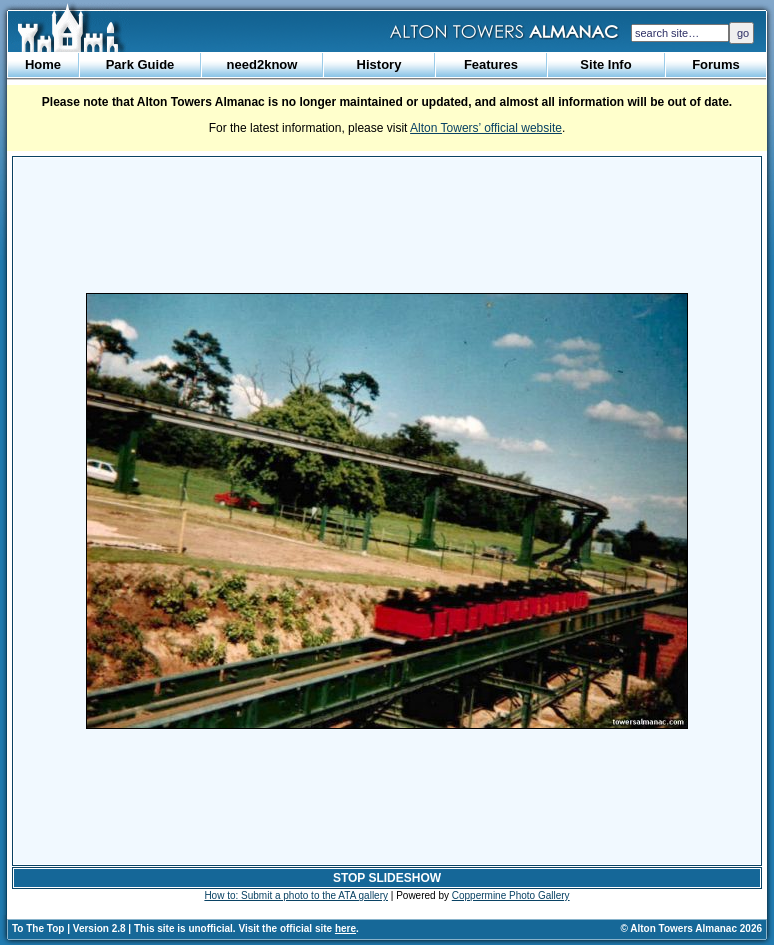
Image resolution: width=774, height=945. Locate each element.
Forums (716, 64)
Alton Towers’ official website (486, 128)
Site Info (605, 64)
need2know (262, 64)
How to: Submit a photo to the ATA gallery (296, 895)
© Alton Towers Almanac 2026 (691, 928)
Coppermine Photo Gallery (511, 895)
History (379, 64)
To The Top (38, 928)
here (345, 928)
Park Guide (140, 64)
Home (43, 64)
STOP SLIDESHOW (387, 878)
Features (491, 64)
